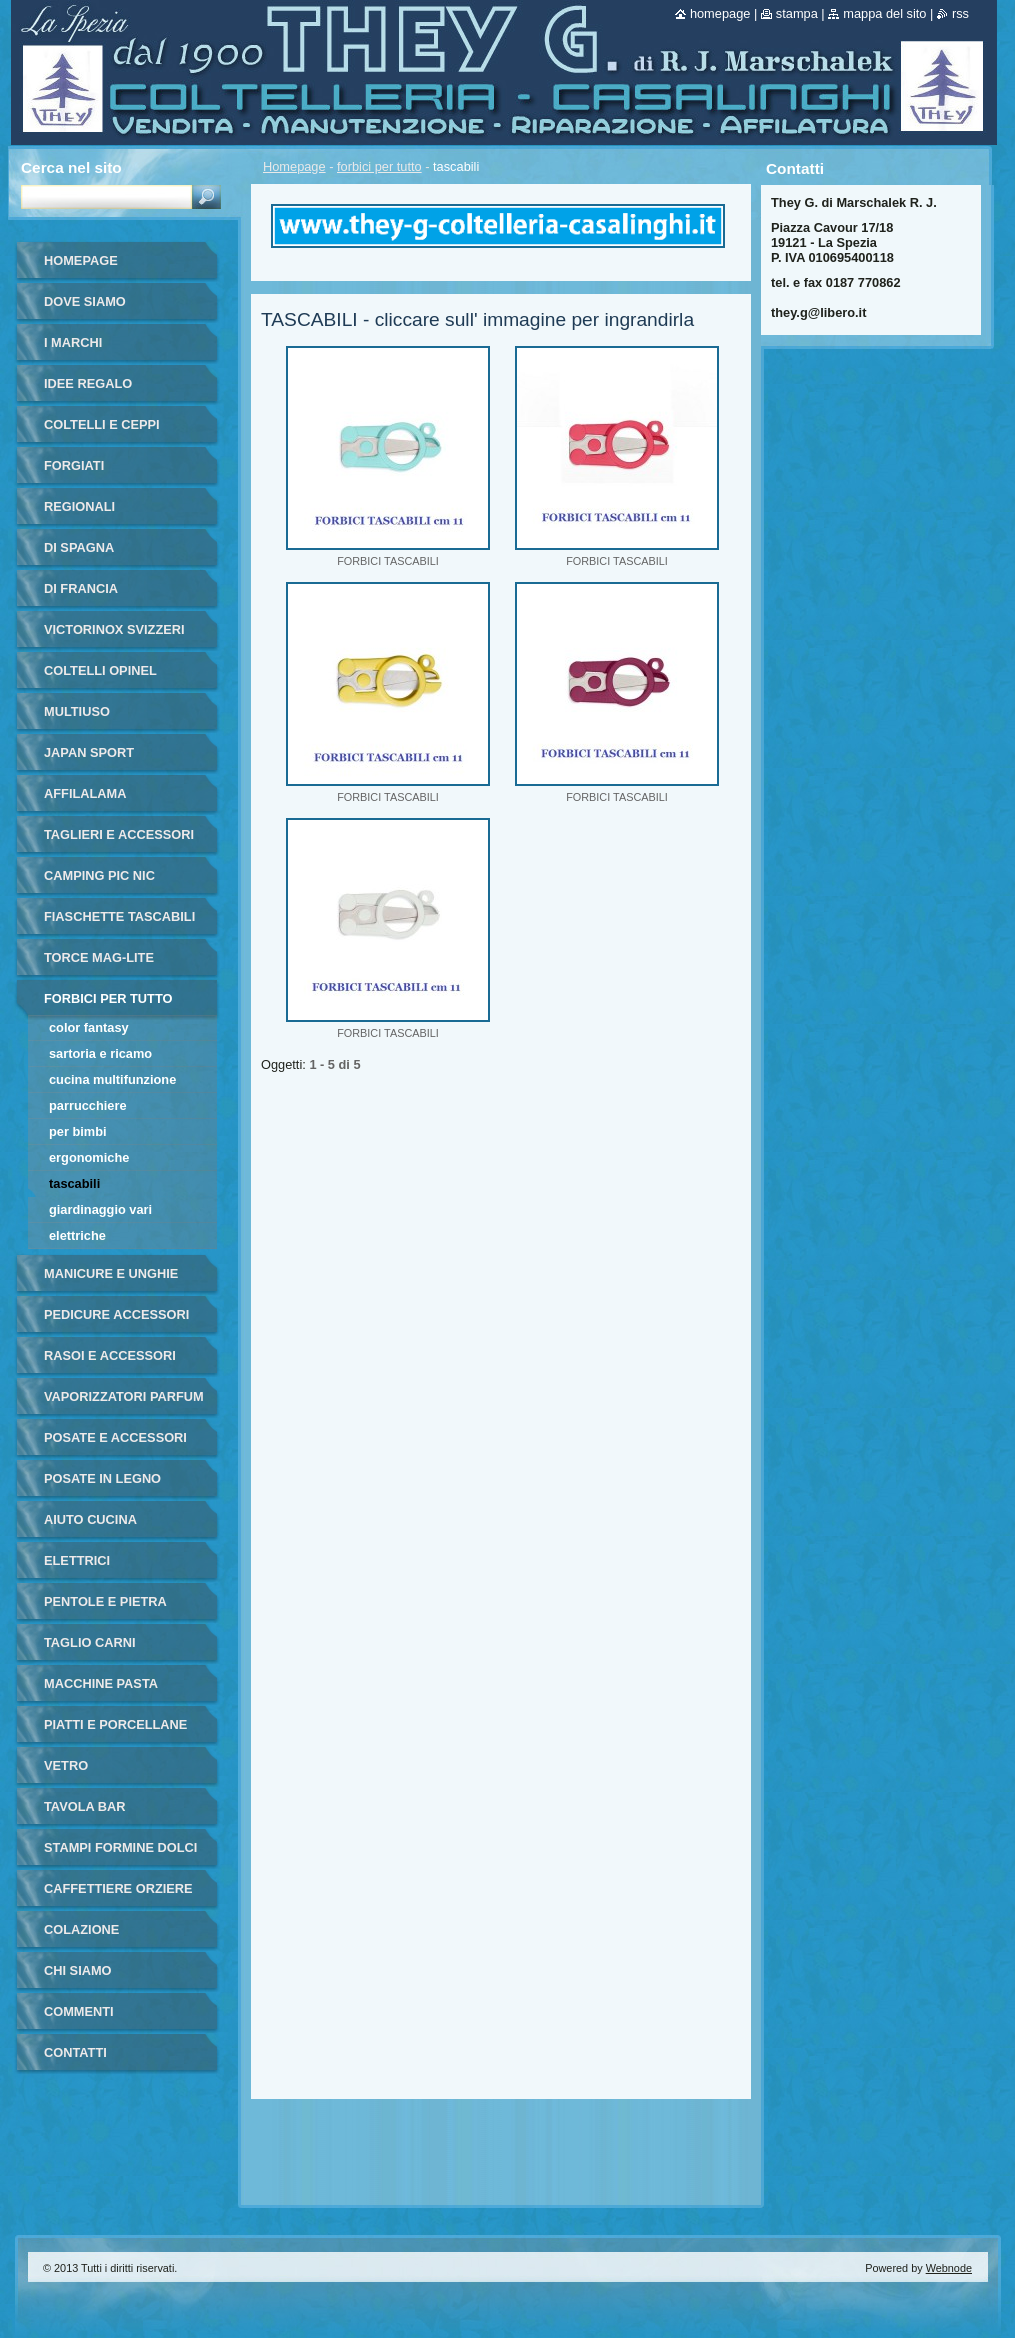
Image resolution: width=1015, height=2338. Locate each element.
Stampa (797, 13)
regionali (79, 506)
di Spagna (79, 547)
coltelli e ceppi (102, 424)
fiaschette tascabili (119, 916)
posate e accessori (115, 1437)
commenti (79, 2011)
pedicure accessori (116, 1314)
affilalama (85, 793)
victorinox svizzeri (114, 629)
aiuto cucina (90, 1519)
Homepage (294, 166)
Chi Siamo (78, 1970)
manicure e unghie (111, 1273)
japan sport (89, 752)
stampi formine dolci (120, 1847)
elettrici (77, 1560)
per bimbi (78, 1131)
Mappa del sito (884, 13)
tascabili (74, 1183)
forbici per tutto (379, 166)
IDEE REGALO (88, 383)
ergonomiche (89, 1157)
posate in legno (102, 1478)
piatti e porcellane (115, 1724)
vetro (66, 1765)
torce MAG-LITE (99, 957)
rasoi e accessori (110, 1355)
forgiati (74, 465)
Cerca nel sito (71, 167)
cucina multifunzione (112, 1079)
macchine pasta (101, 1683)
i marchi (73, 342)
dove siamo (85, 301)
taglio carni (89, 1642)
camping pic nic (99, 875)
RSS (960, 13)
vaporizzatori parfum (124, 1396)
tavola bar (85, 1806)
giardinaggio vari (100, 1209)
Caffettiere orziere (118, 1888)
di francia (81, 588)
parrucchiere (88, 1105)
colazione (81, 1929)
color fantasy (89, 1027)
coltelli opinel (100, 670)
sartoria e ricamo (100, 1053)
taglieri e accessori (119, 834)
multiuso (77, 711)
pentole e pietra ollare (105, 1608)
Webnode (949, 2268)
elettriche (77, 1235)
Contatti (75, 2052)
